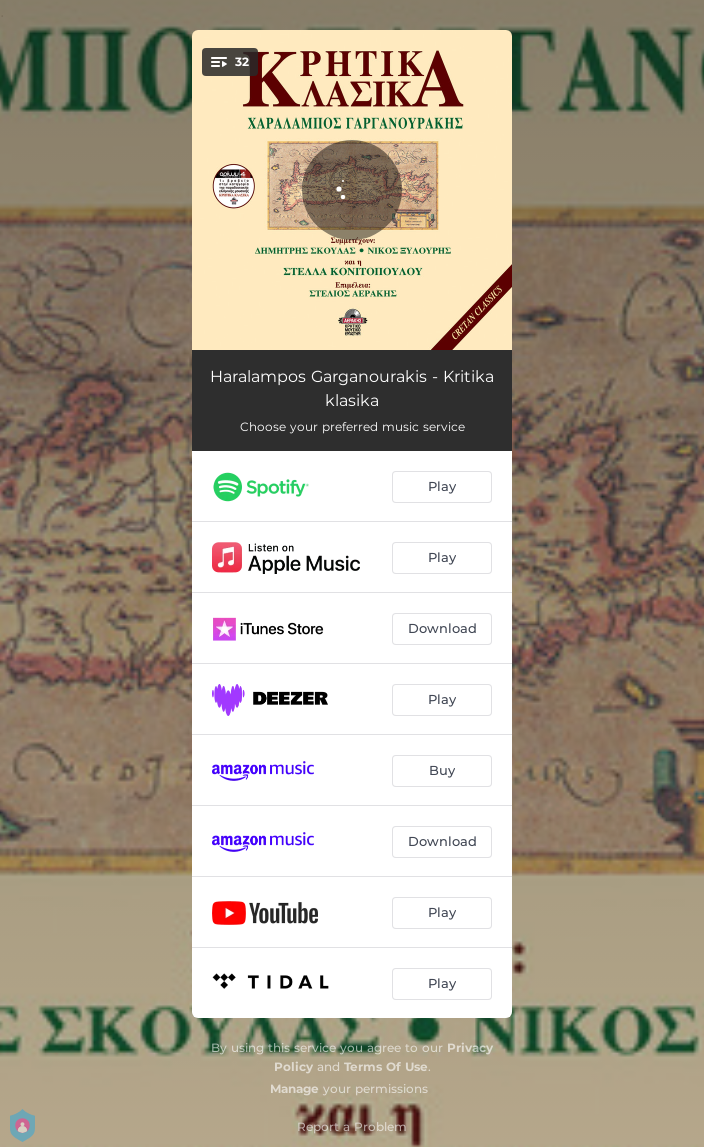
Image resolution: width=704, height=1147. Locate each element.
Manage (294, 1088)
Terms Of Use (386, 1066)
